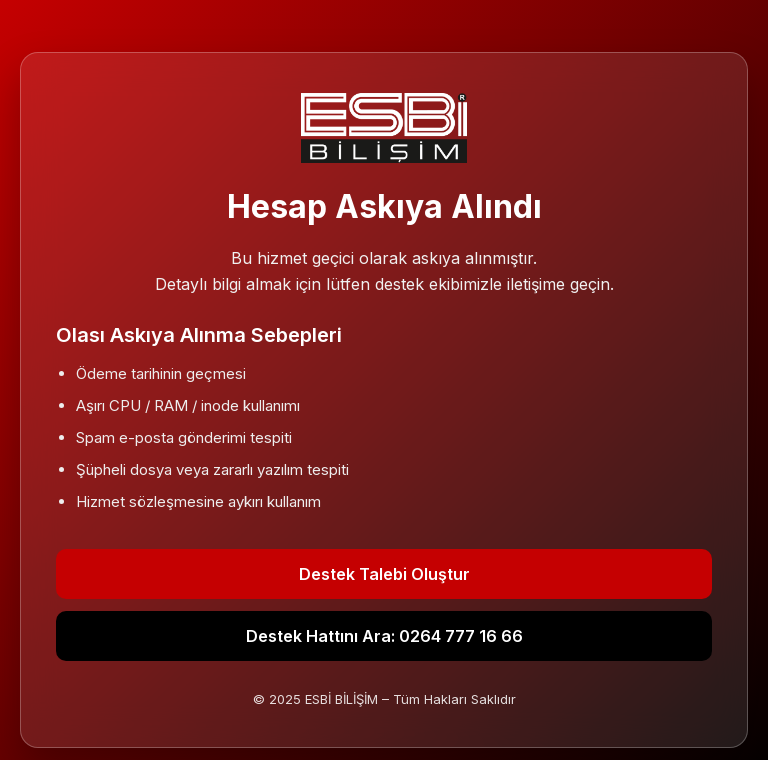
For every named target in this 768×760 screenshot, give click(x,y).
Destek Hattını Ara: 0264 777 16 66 (384, 636)
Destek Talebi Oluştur (384, 574)
